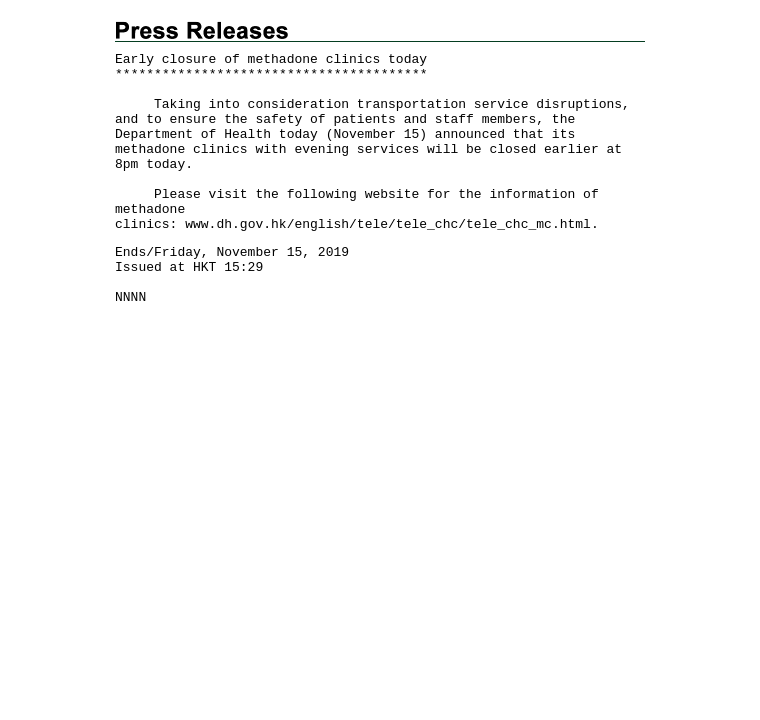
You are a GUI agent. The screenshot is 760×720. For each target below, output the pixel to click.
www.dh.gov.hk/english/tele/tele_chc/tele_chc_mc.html (388, 224)
